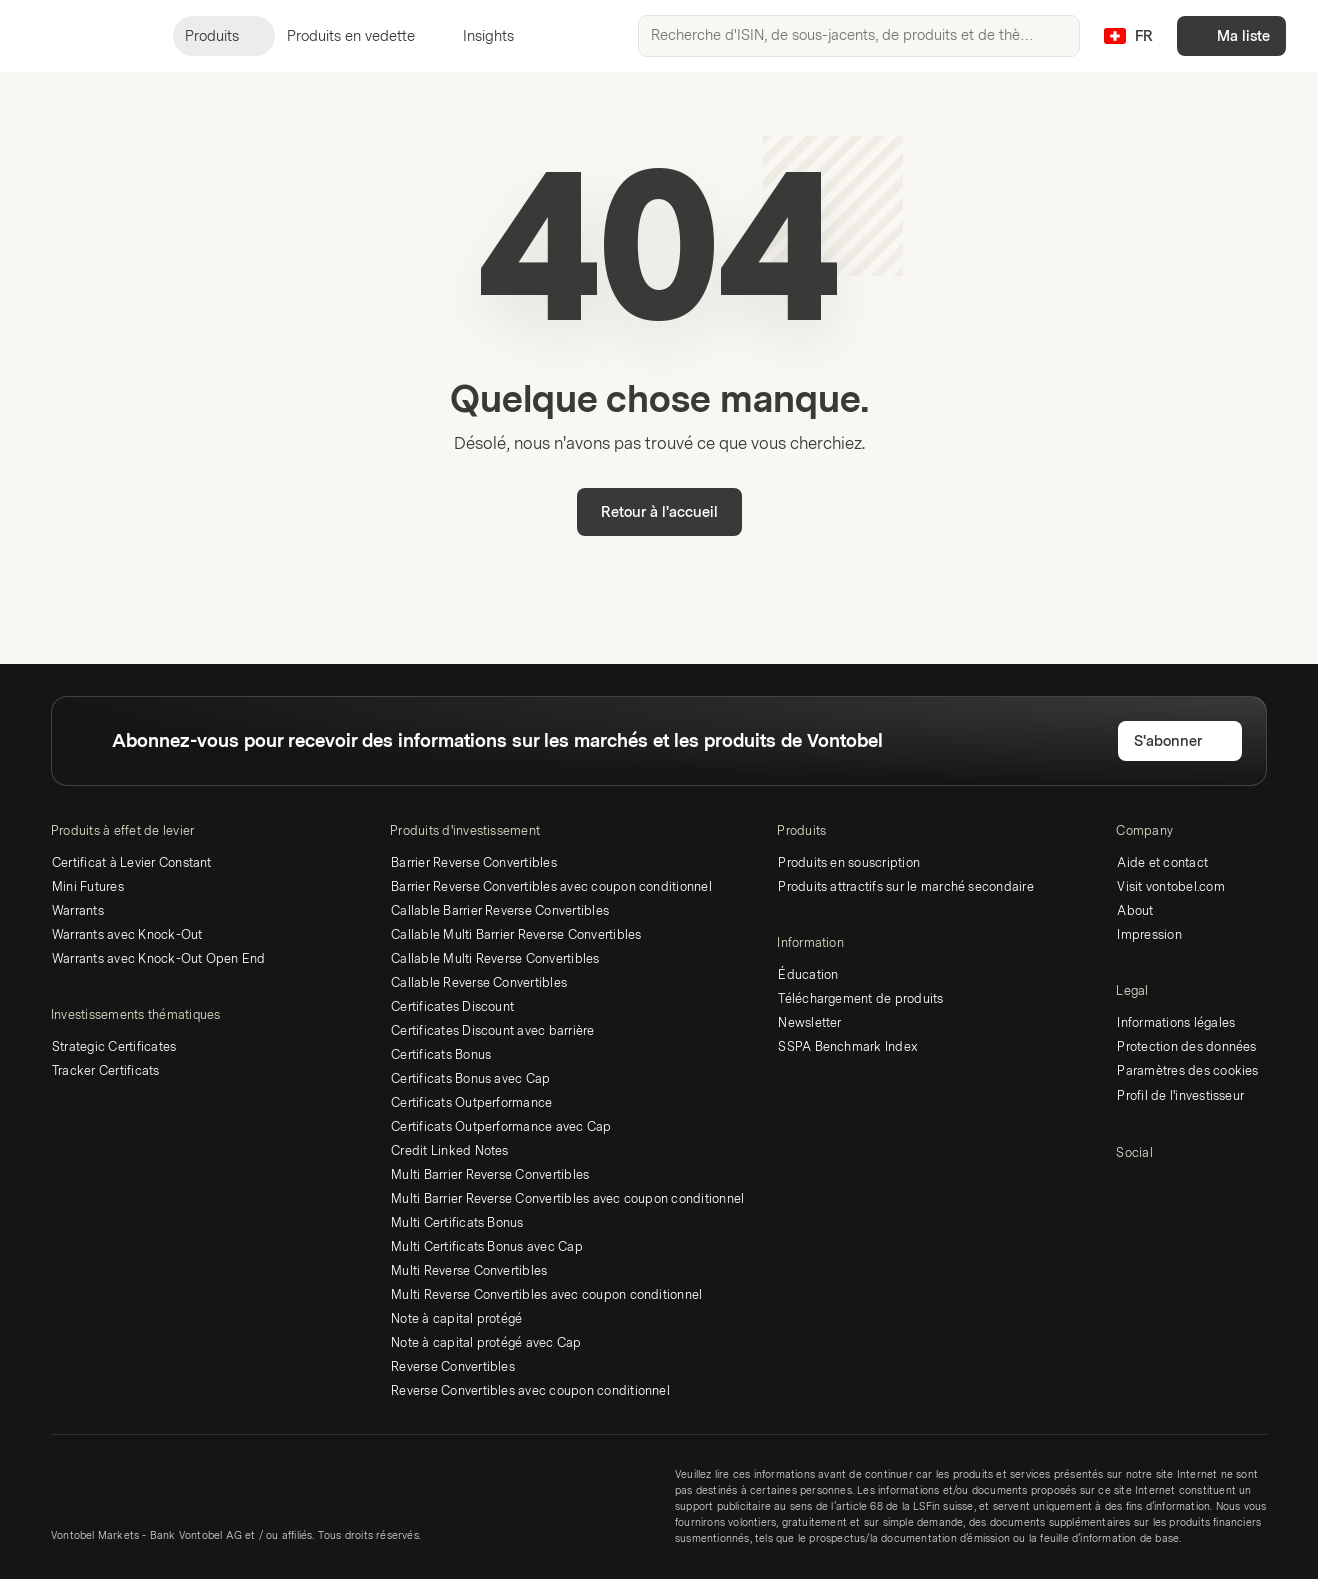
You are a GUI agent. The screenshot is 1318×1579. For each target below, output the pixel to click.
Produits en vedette (363, 36)
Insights (500, 36)
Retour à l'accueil (659, 512)
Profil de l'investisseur (1180, 1096)
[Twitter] (1166, 1189)
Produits (224, 36)
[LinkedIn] (1130, 1189)
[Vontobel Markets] (86, 36)
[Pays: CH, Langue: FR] (1128, 36)
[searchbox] (859, 36)
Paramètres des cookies (1187, 1071)
